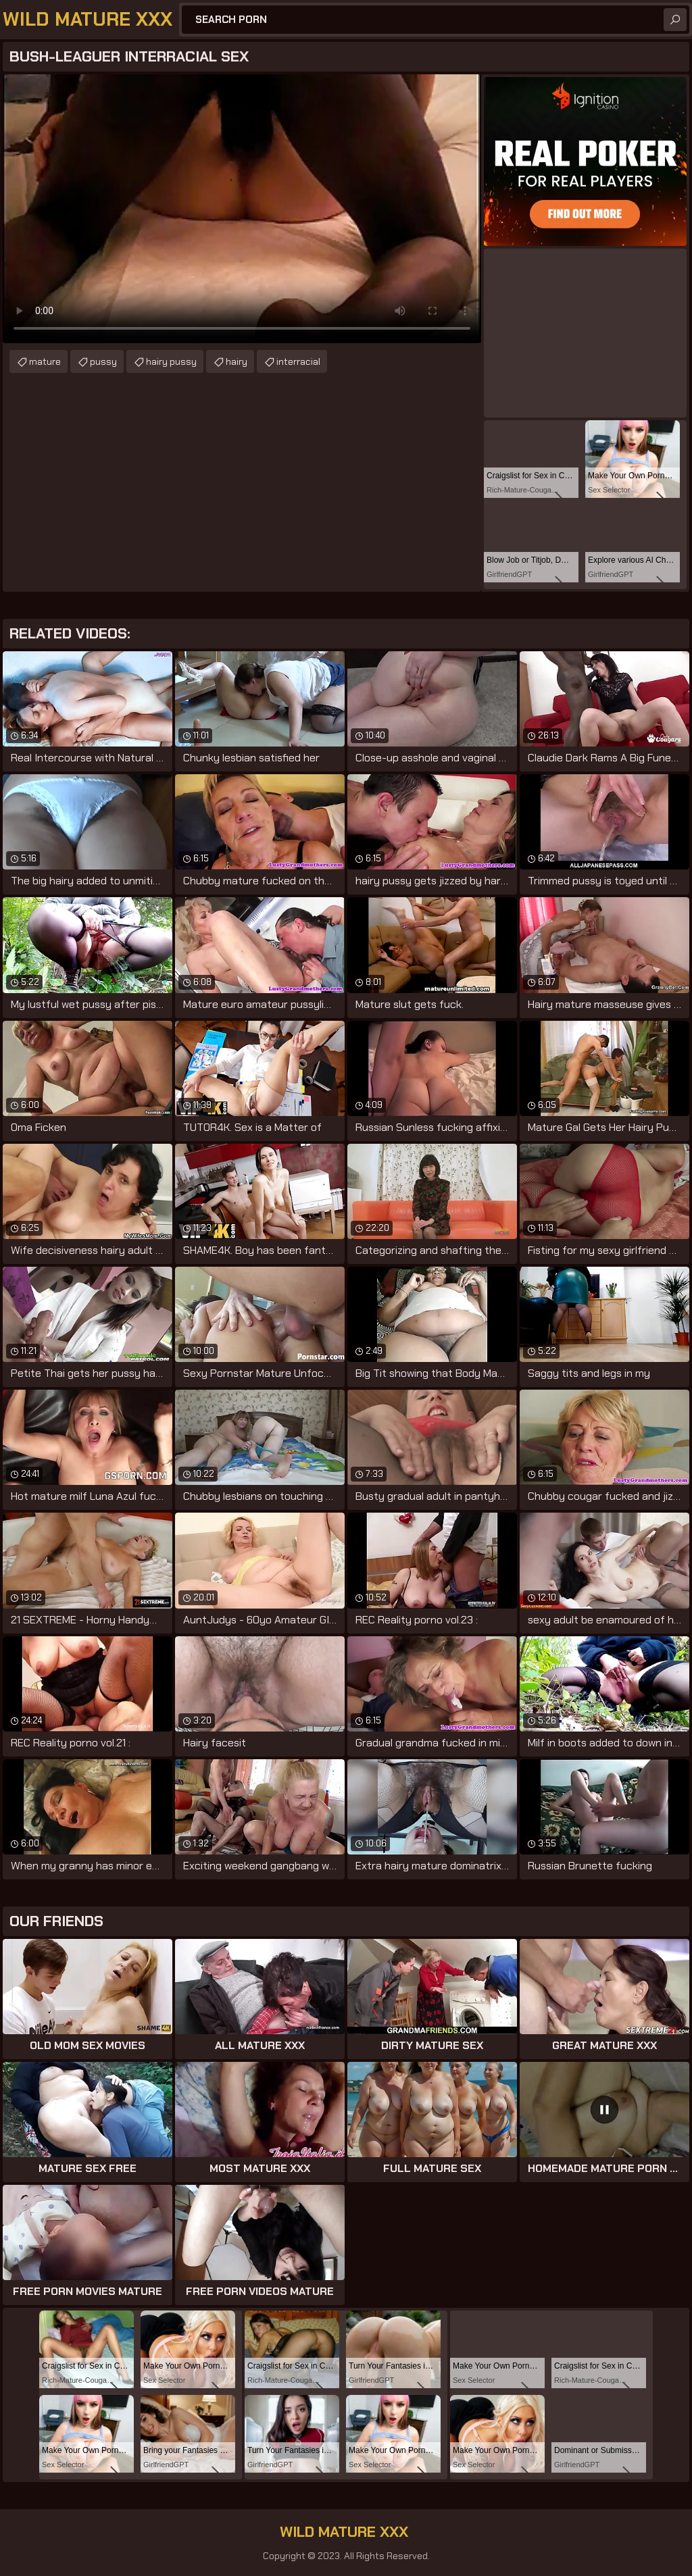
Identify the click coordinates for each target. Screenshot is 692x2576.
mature (45, 361)
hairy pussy (171, 361)
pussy (103, 361)
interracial (298, 361)
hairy (236, 361)
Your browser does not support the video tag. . (242, 208)
